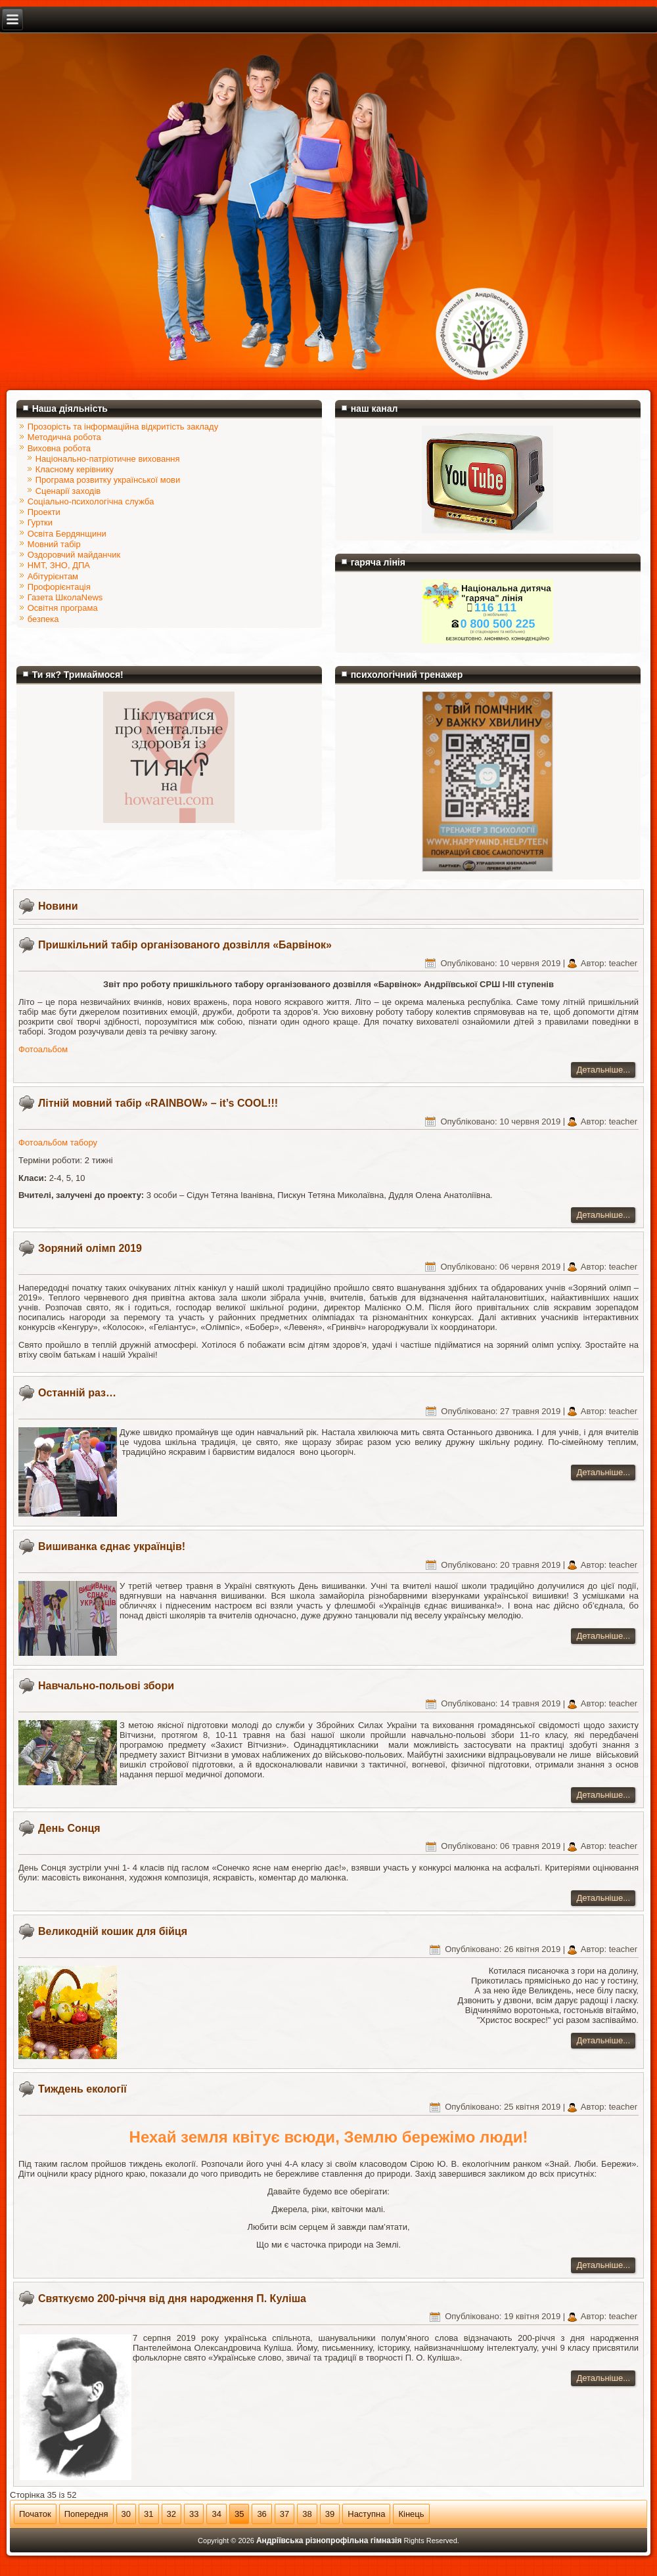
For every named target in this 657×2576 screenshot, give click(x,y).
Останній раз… (77, 1392)
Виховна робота (59, 448)
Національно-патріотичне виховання (107, 459)
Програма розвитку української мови (107, 480)
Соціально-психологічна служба (91, 501)
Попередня (86, 2514)
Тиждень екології (82, 2089)
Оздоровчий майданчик (74, 555)
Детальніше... (603, 1070)
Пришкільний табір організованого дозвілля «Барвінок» (185, 944)
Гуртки (40, 522)
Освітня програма (63, 608)
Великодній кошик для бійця (112, 1931)
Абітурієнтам (53, 576)
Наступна (366, 2514)
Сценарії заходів (68, 491)
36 (261, 2514)
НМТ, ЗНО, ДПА (59, 565)
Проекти (44, 512)
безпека (43, 619)
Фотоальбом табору (57, 1142)
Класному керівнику (74, 469)
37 (284, 2514)
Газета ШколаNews (65, 597)
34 (216, 2514)
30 (126, 2514)
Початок (35, 2514)
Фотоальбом (43, 1049)
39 (329, 2514)
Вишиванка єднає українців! (111, 1546)
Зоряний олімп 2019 (90, 1248)
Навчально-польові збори (106, 1685)
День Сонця (69, 1828)
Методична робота (64, 437)
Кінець (411, 2514)
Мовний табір (54, 544)
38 (306, 2514)
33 (193, 2514)
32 (171, 2514)
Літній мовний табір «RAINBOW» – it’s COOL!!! (158, 1103)
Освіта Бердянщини (67, 534)
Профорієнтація (59, 587)
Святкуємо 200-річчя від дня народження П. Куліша (172, 2298)
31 (148, 2514)
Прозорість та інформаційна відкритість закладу (123, 427)
